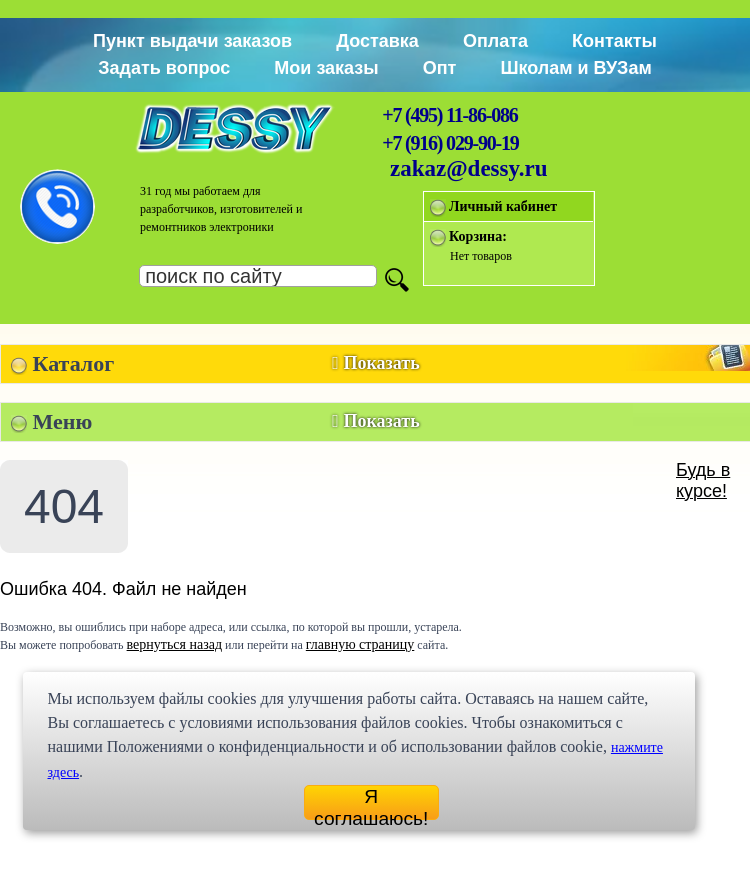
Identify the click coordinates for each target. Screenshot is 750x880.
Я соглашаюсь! (371, 803)
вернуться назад (174, 644)
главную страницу (360, 644)
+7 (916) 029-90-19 (450, 143)
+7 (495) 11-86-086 (449, 115)
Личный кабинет (503, 206)
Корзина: (478, 236)
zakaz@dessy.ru (469, 168)
